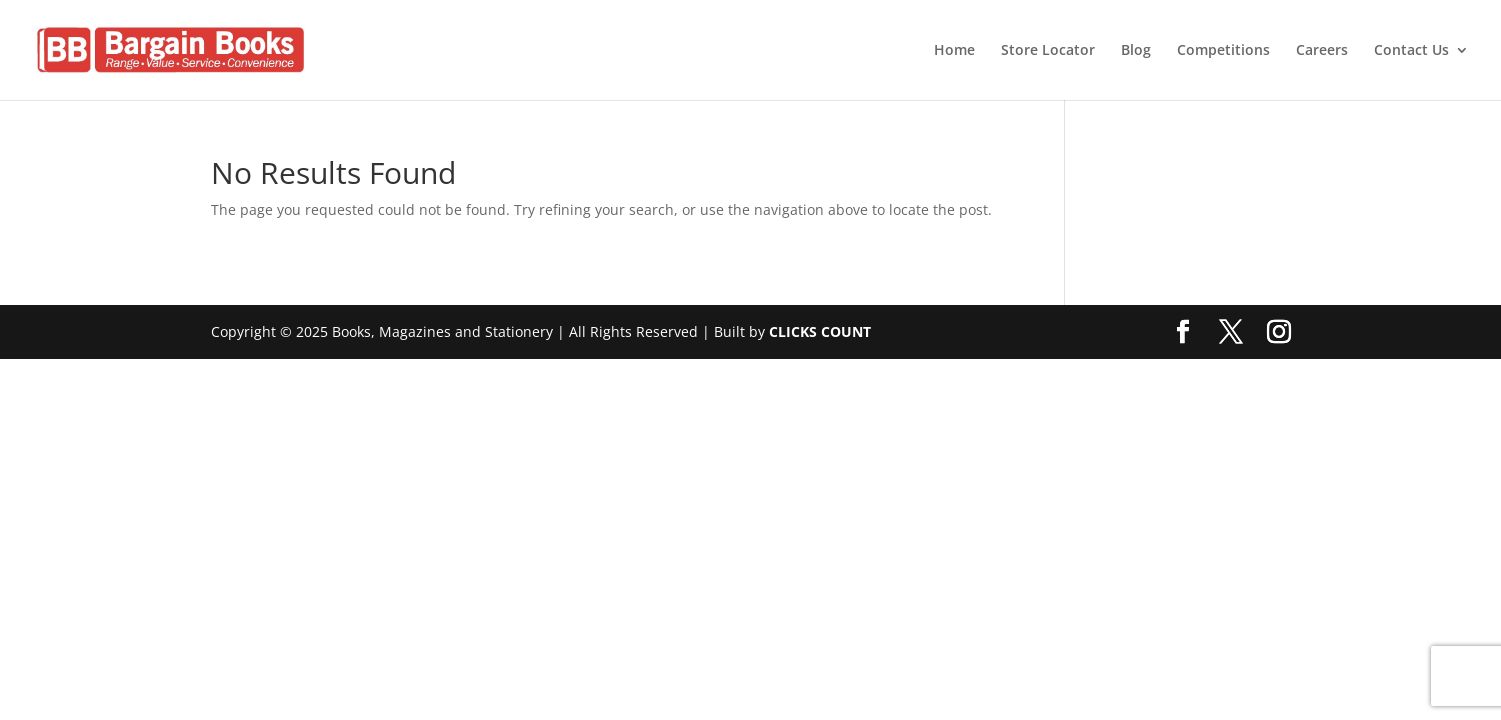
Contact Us (1411, 51)
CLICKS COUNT (820, 331)
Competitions (1223, 51)
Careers (1322, 51)
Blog (1136, 51)
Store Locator (1048, 51)
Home (954, 51)
